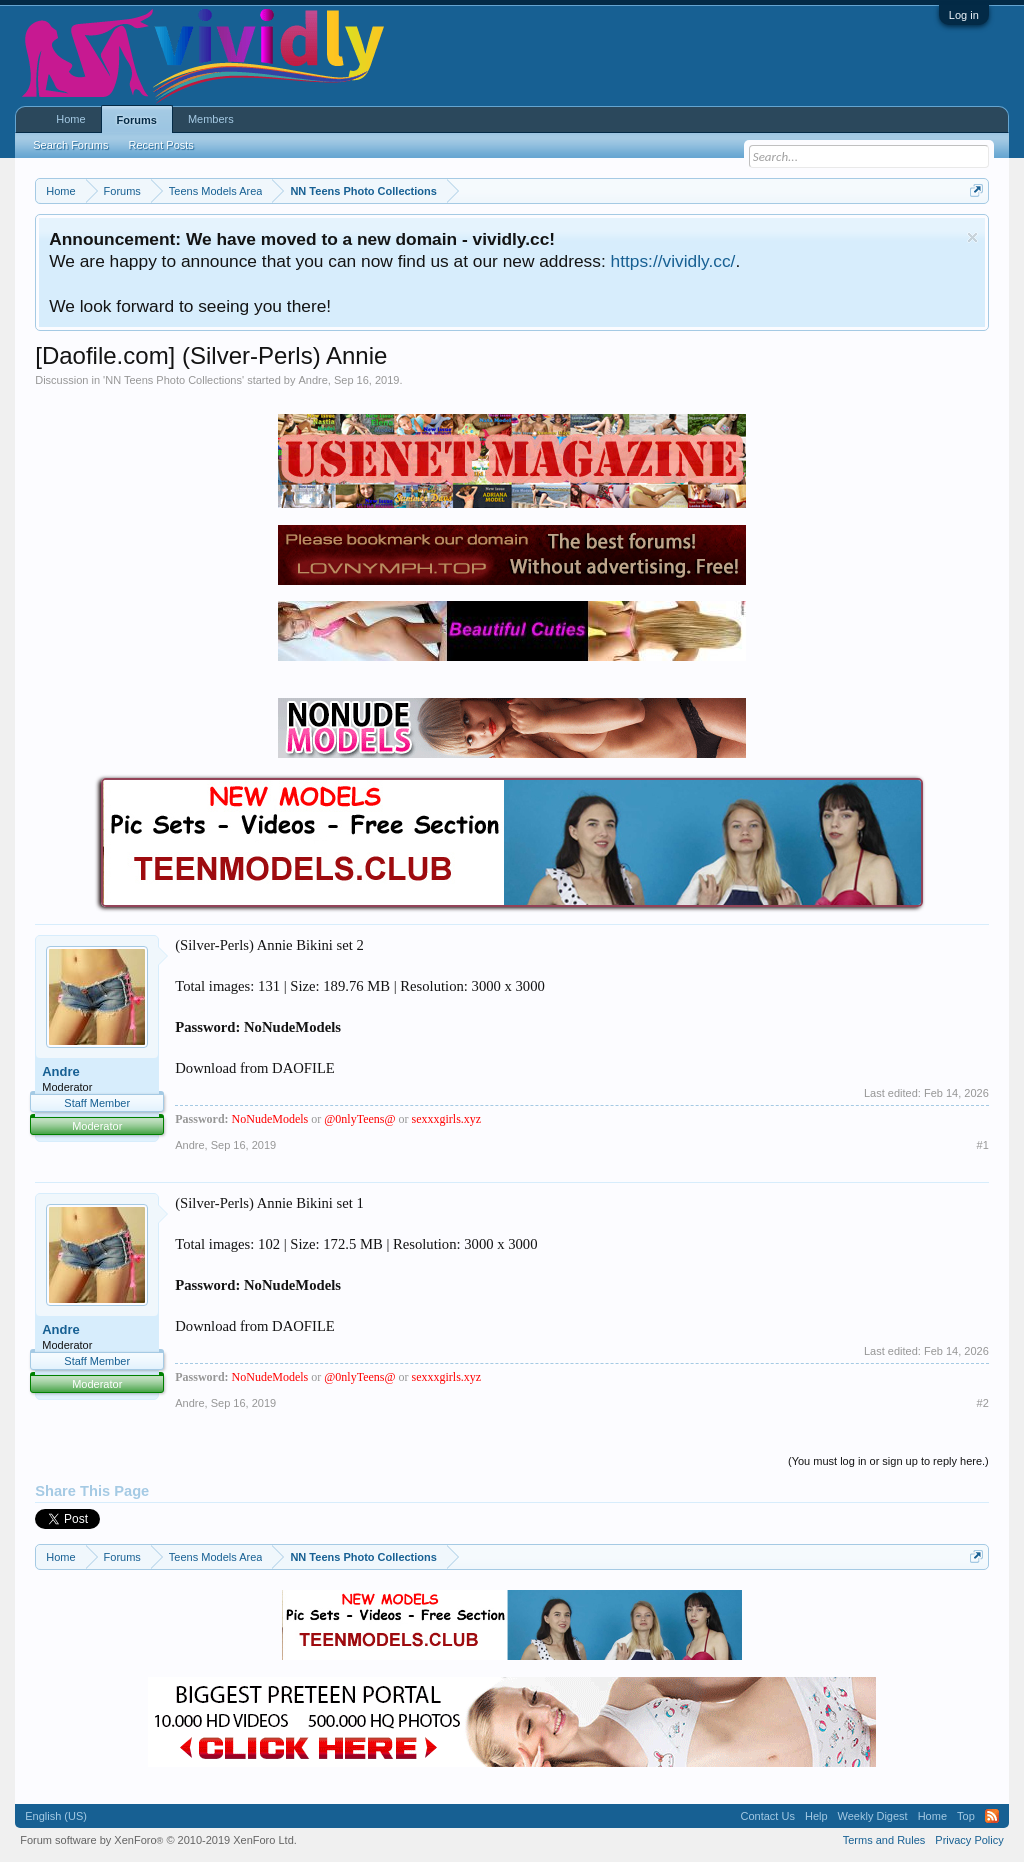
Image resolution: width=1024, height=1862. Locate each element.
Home (70, 119)
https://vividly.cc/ (673, 261)
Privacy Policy (969, 1840)
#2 (983, 1403)
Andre (312, 380)
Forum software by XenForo (158, 1840)
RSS (992, 1816)
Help (816, 1816)
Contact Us (768, 1816)
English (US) (56, 1816)
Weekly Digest (873, 1816)
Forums (137, 120)
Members (211, 119)
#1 (983, 1145)
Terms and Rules (884, 1840)
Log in (964, 15)
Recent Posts (160, 145)
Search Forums (70, 145)
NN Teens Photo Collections (173, 380)
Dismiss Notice (972, 237)
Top (966, 1816)
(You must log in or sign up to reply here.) (888, 1461)
